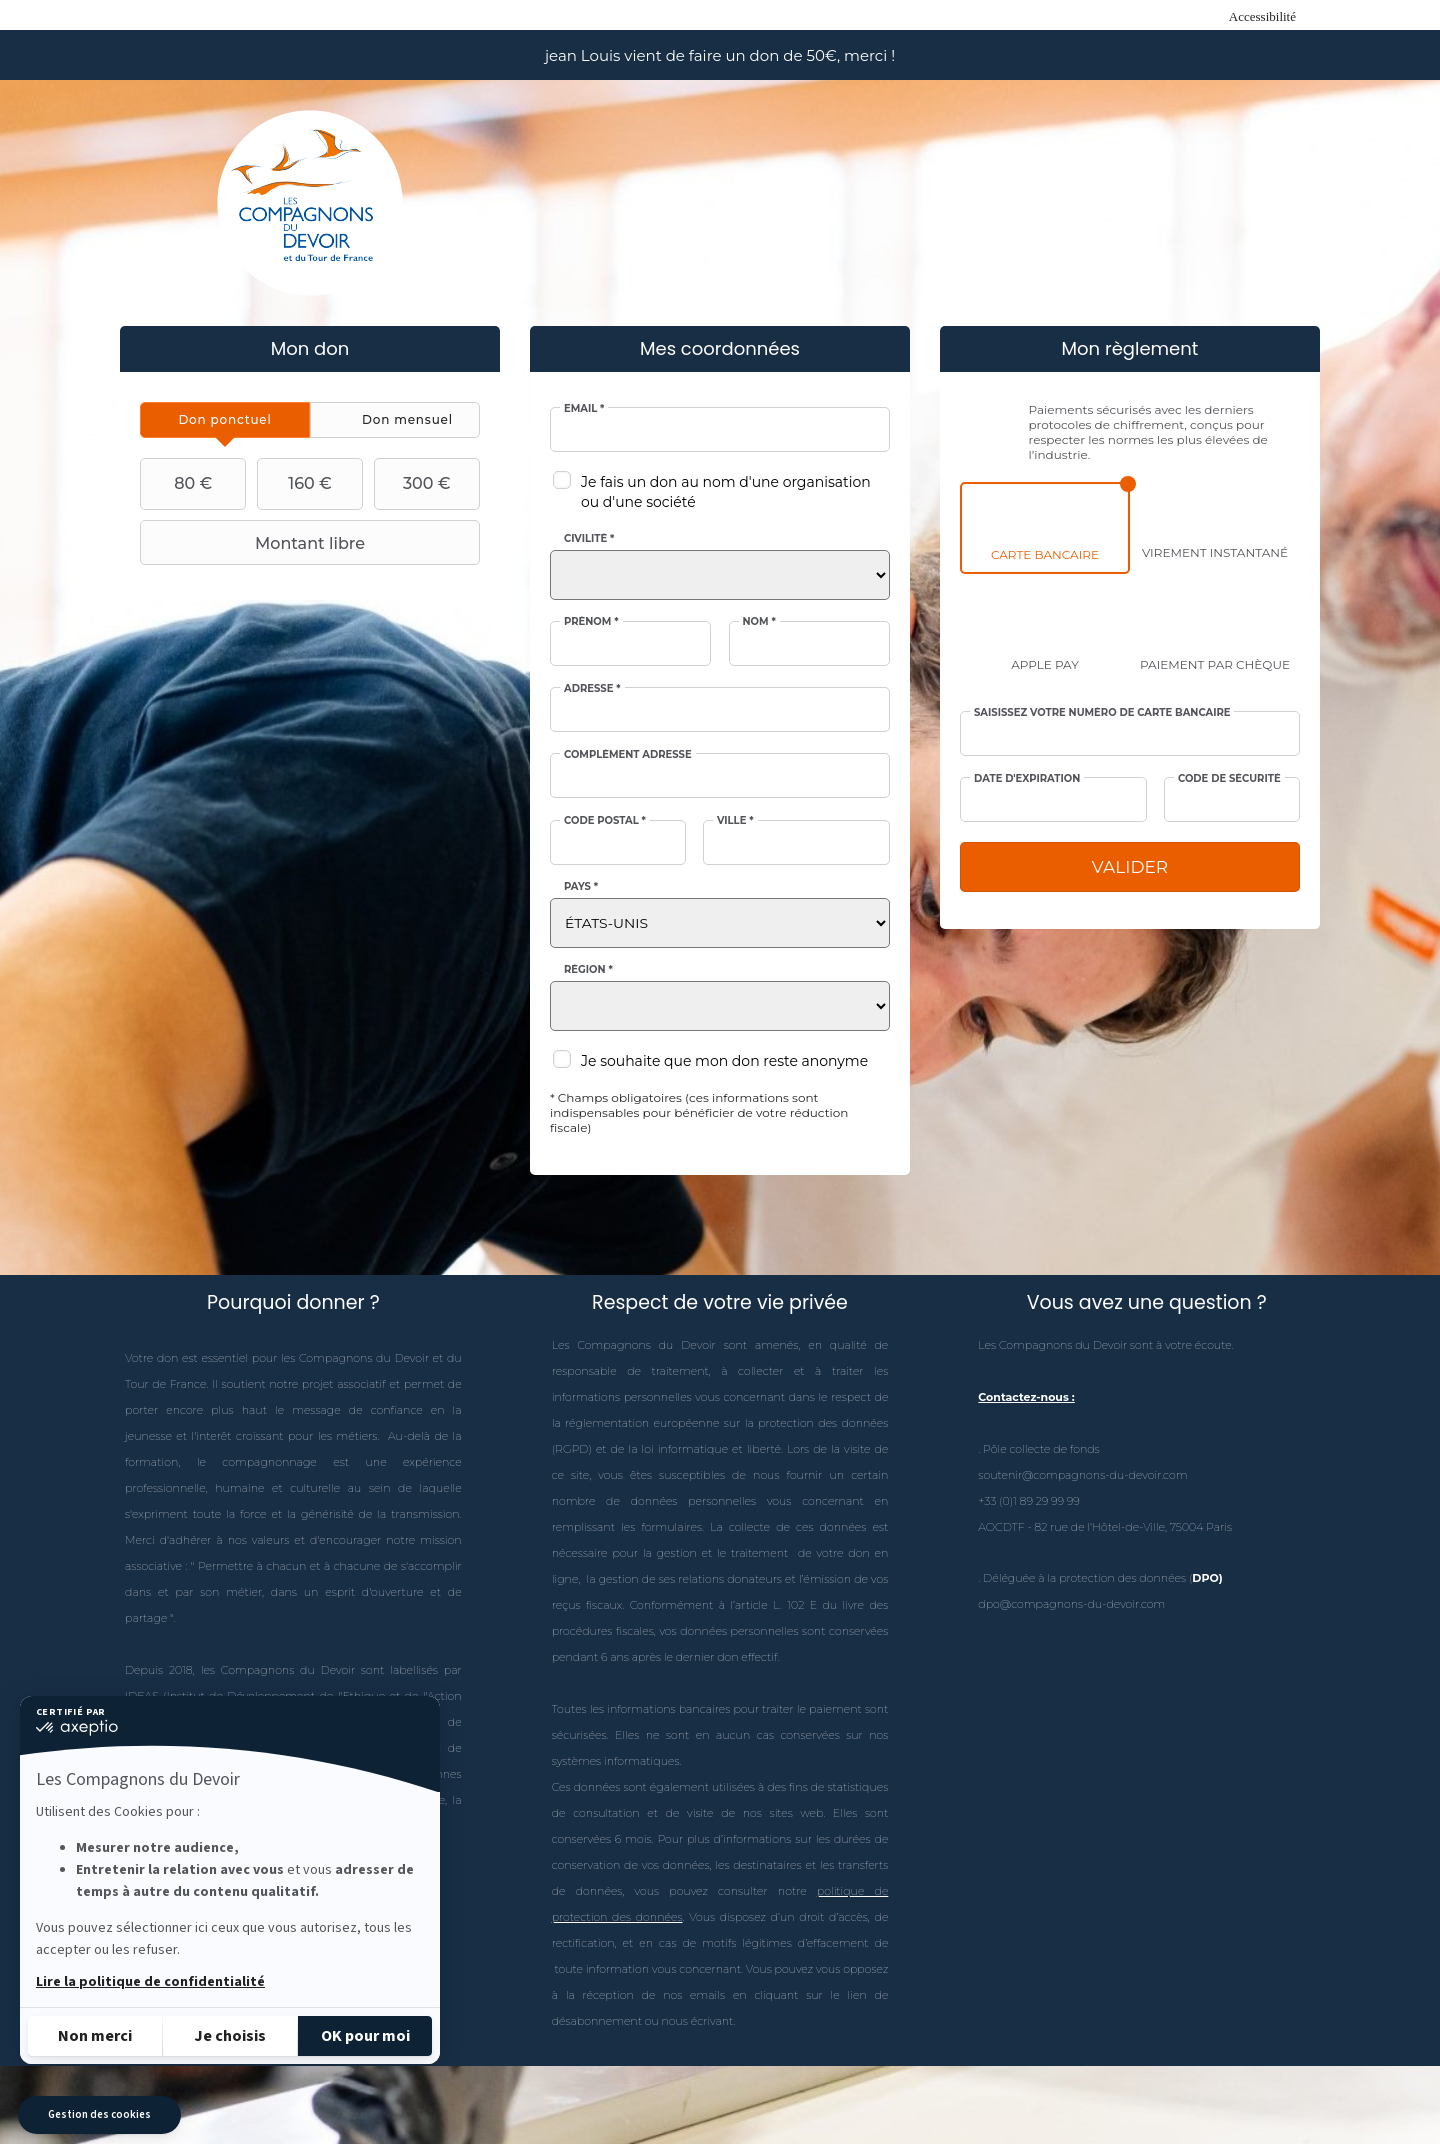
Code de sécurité (1229, 779)
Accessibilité (1262, 16)
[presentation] (225, 420)
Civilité (589, 539)
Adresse (592, 689)
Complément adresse (628, 755)
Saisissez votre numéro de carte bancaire (1102, 713)
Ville (735, 821)
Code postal (605, 821)
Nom (759, 622)
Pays (581, 887)
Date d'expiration (1027, 779)
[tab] (225, 420)
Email (584, 409)
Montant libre (255, 543)
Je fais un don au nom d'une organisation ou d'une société (726, 492)
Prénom (591, 622)
